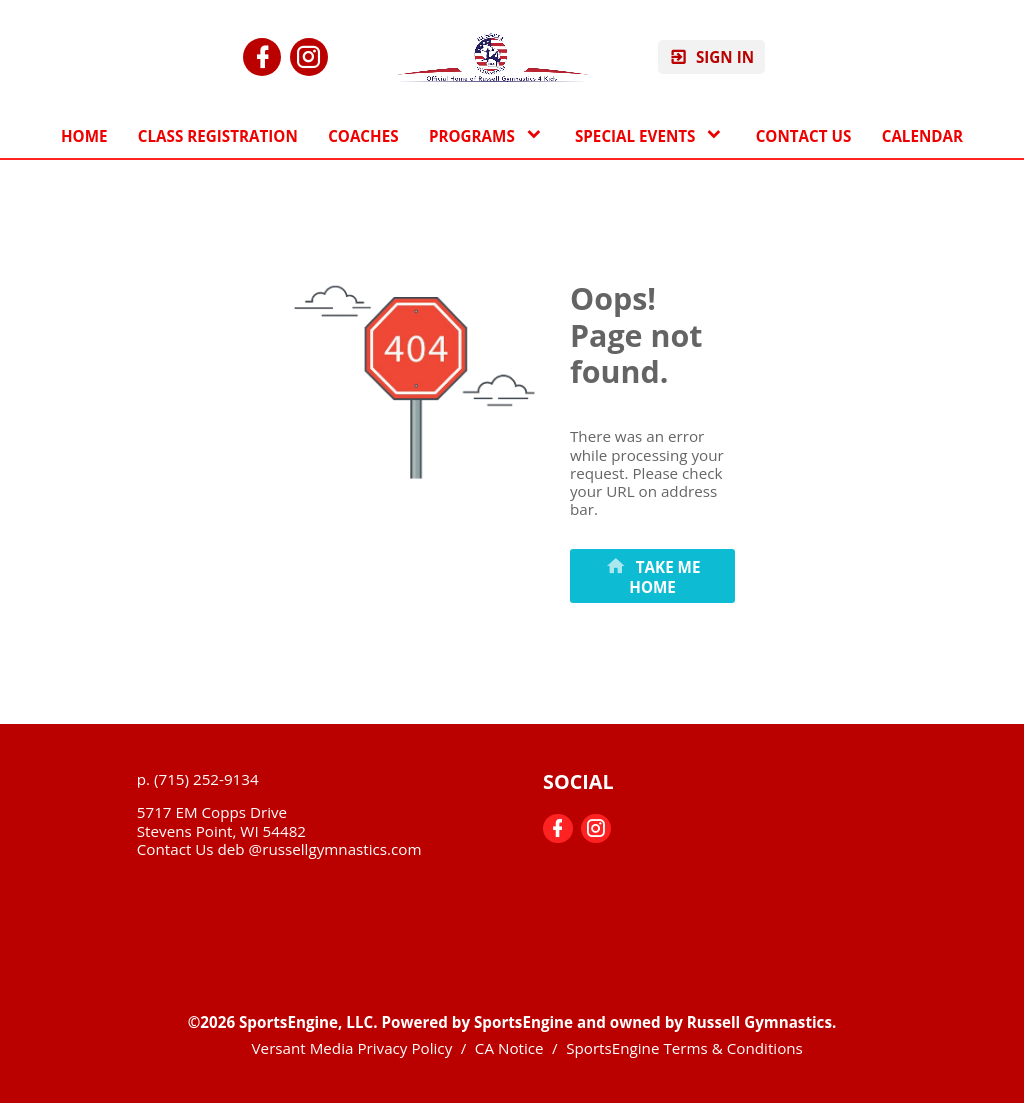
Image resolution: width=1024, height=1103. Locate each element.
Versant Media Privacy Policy (352, 1048)
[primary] (652, 576)
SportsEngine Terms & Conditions (684, 1048)
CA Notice (509, 1048)
